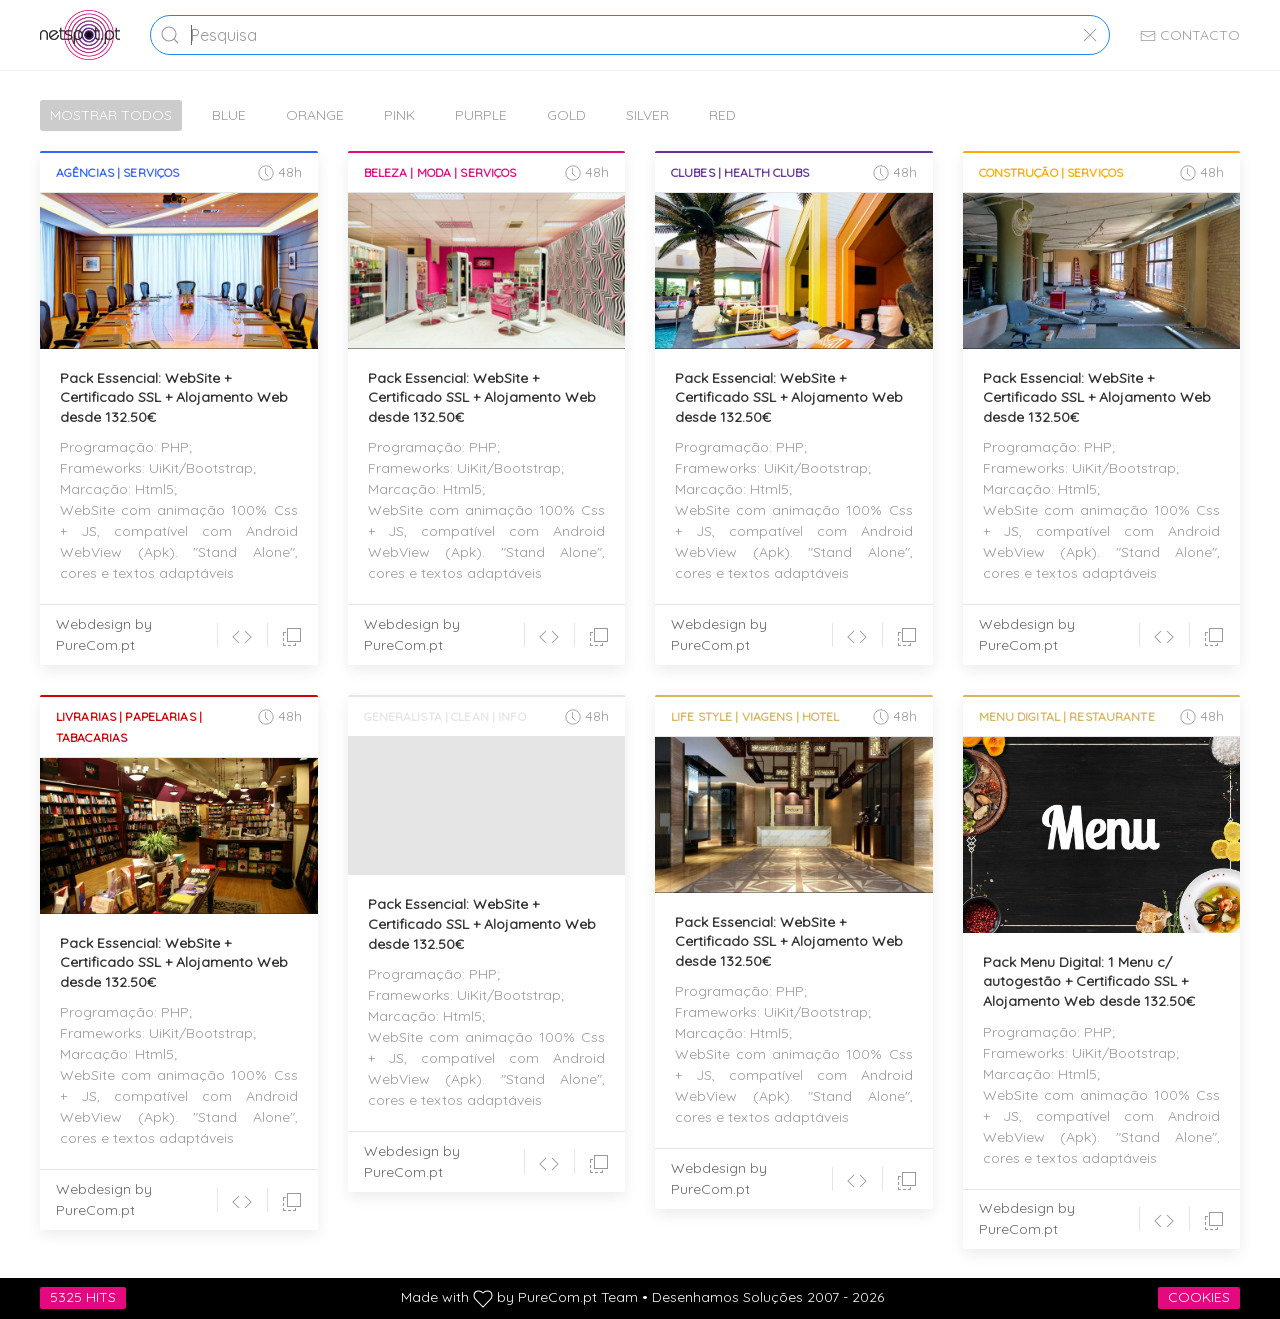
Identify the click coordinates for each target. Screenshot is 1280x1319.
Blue (229, 115)
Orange (315, 115)
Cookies (1199, 1297)
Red (722, 115)
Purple (481, 115)
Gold (566, 115)
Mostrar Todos (111, 115)
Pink (399, 115)
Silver (647, 115)
